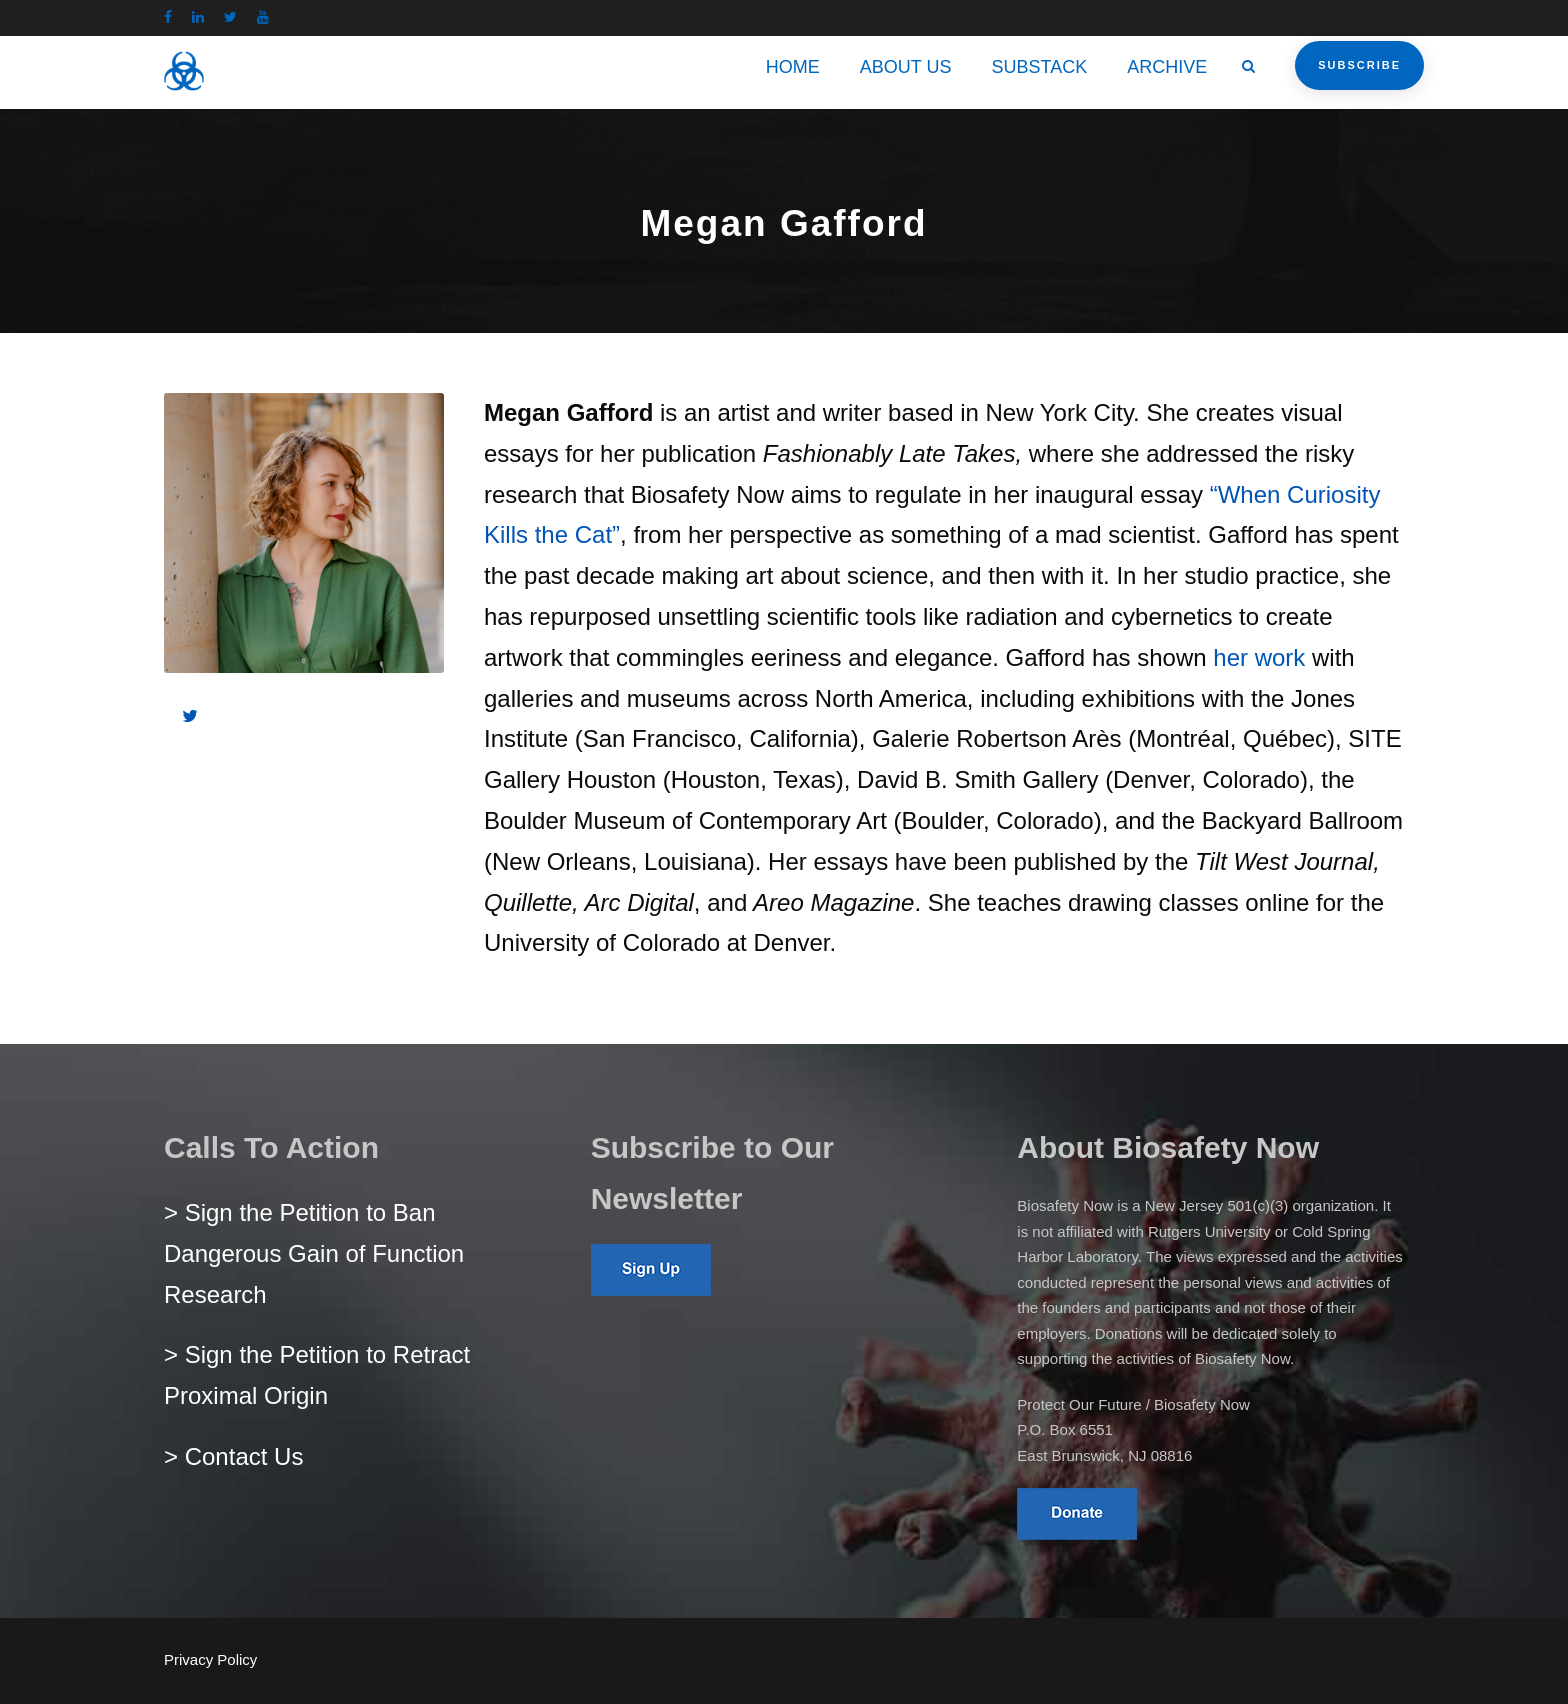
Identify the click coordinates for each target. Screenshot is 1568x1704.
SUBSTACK (1040, 67)
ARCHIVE (1167, 67)
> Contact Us (233, 1456)
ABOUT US (906, 67)
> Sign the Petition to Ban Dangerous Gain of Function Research (314, 1253)
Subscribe (1359, 65)
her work (1259, 657)
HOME (793, 67)
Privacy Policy (210, 1659)
